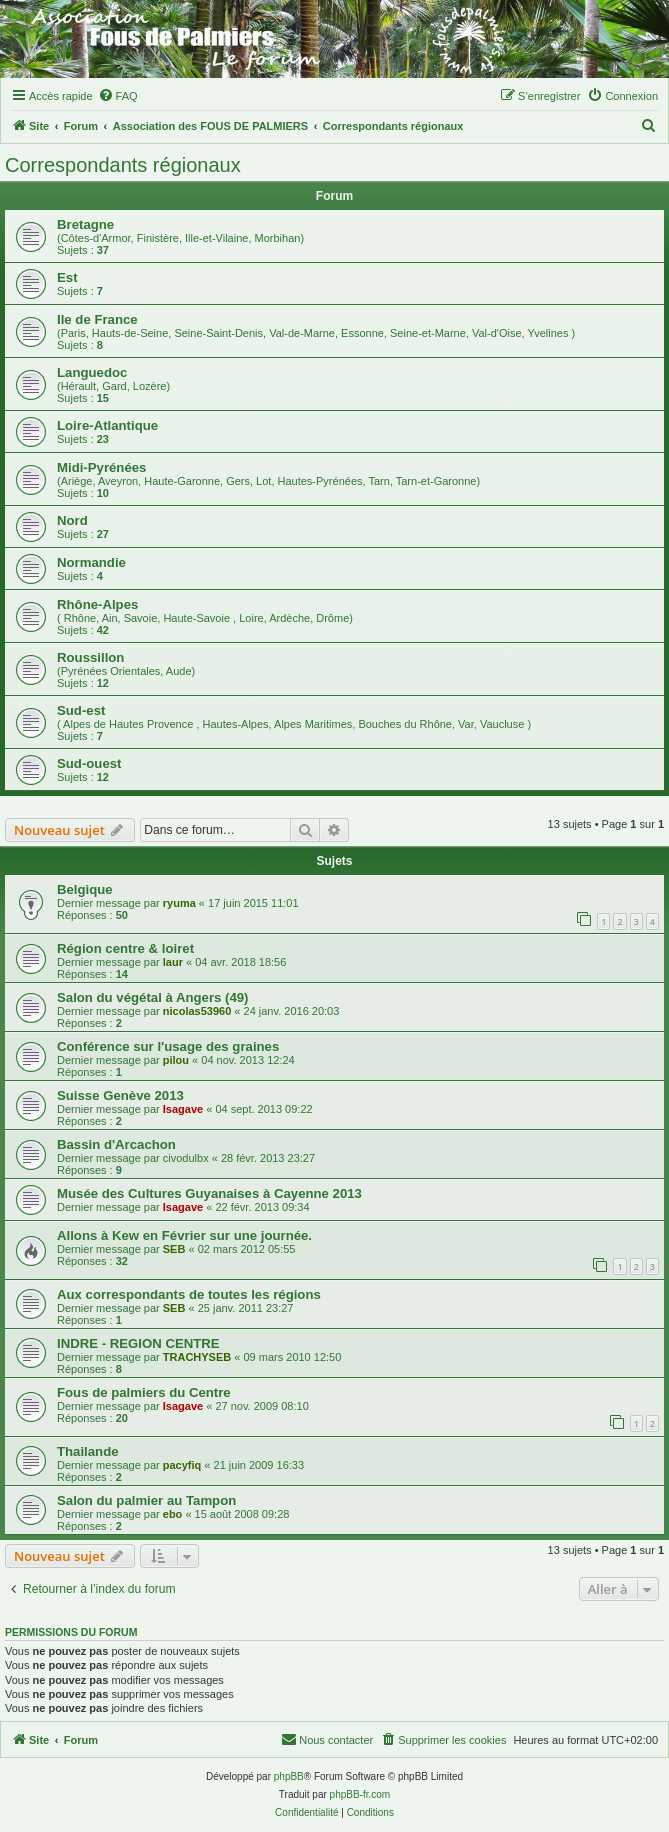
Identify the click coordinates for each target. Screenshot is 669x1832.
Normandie (91, 562)
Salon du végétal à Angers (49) (153, 997)
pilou (176, 1060)
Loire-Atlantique (107, 425)
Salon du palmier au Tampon (146, 1500)
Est (67, 277)
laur (173, 962)
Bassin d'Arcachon (116, 1144)
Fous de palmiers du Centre (144, 1392)
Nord (72, 520)
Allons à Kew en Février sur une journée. (184, 1235)
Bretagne (85, 224)
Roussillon (90, 657)
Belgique (85, 889)
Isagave (183, 1109)
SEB (174, 1249)
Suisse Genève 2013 (120, 1095)
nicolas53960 (197, 1011)
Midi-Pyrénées (101, 467)
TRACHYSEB (197, 1357)
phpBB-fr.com (360, 1794)
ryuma (179, 903)
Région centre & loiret (125, 948)
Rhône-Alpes (97, 604)
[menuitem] (118, 96)
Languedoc (92, 372)
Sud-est (81, 710)
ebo (173, 1514)
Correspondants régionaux (123, 165)
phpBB (289, 1776)
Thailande (88, 1451)
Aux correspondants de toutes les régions (189, 1294)
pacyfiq (182, 1465)
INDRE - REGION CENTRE (138, 1343)
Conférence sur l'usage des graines (168, 1046)
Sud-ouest (89, 763)
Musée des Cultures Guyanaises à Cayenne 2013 (209, 1193)
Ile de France (97, 319)
